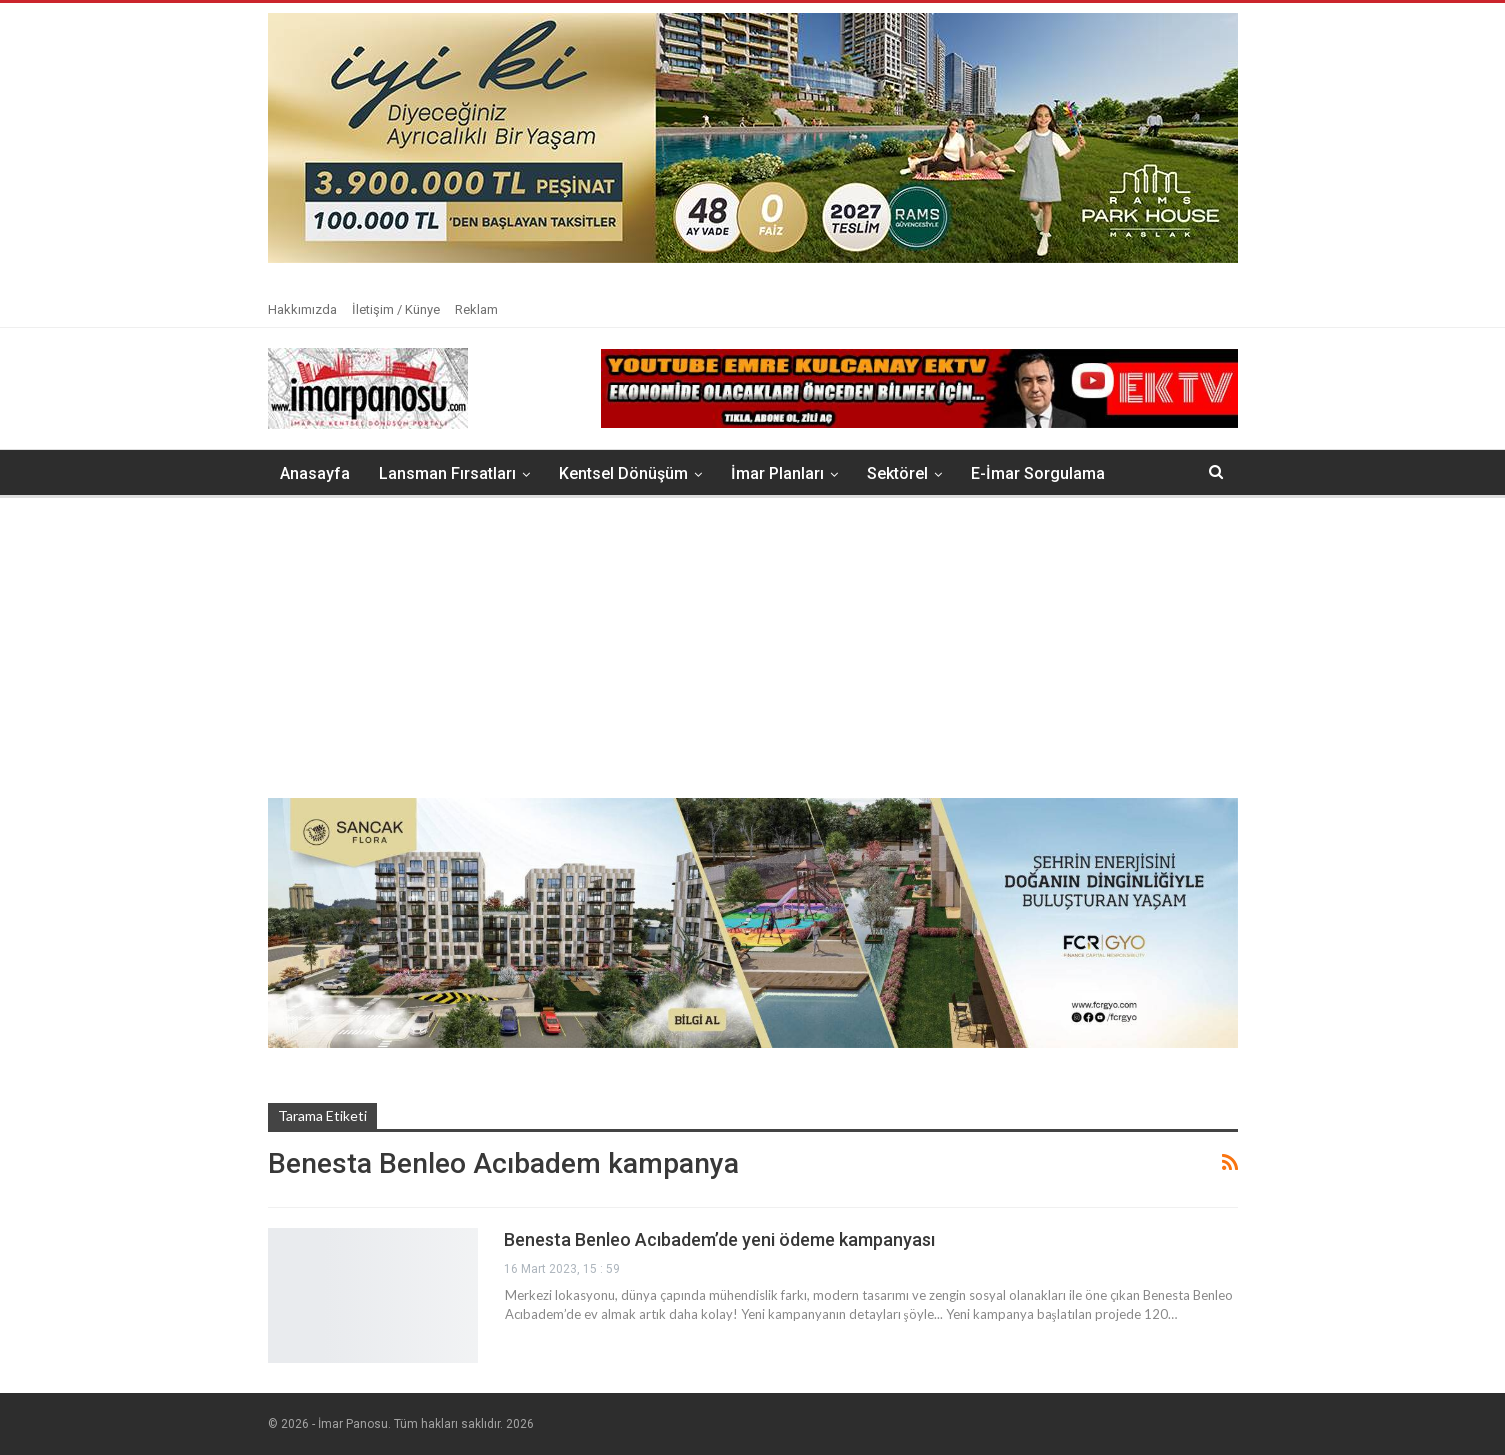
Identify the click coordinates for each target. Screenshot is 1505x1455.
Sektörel (897, 473)
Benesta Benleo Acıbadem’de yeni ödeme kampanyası (719, 1239)
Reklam (476, 309)
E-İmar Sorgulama (1038, 473)
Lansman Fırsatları (447, 473)
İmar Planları (777, 473)
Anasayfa (315, 473)
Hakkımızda (302, 309)
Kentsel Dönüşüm (623, 473)
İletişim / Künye (396, 309)
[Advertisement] (753, 648)
